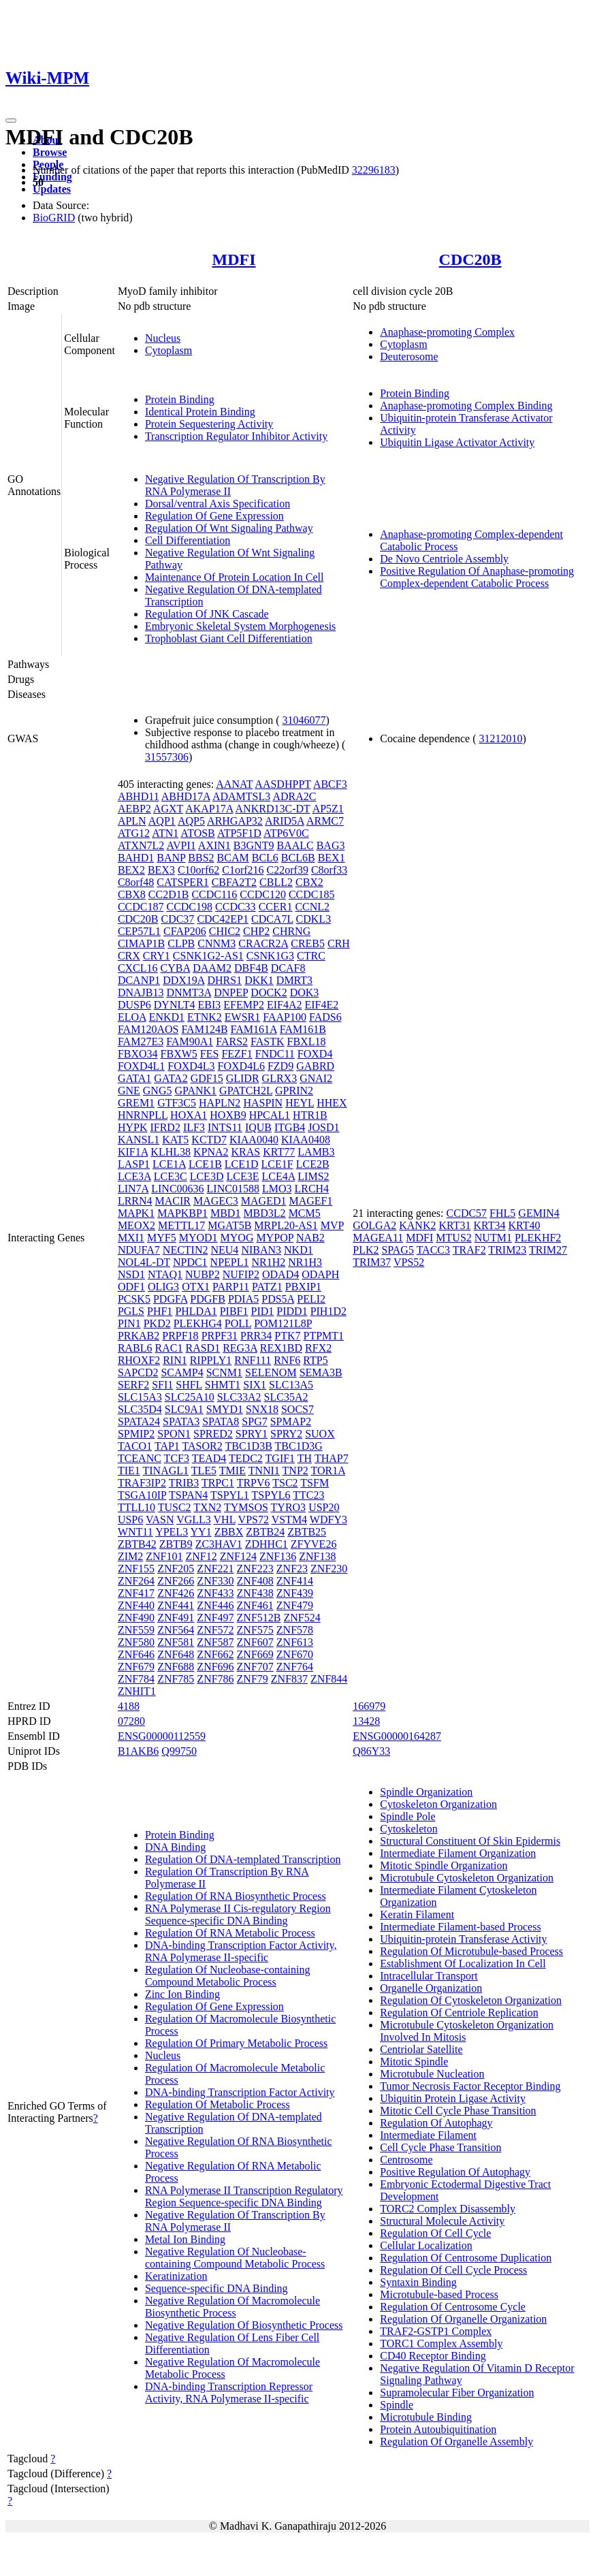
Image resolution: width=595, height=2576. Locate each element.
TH (305, 1458)
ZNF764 (294, 1666)
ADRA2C (294, 796)
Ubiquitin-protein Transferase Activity (463, 1939)
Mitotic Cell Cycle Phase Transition (458, 2110)
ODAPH (320, 1274)
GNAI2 (316, 1078)
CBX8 (132, 894)
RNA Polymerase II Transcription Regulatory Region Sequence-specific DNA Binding (244, 2196)
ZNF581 (175, 1642)
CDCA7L (272, 919)
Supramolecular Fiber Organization (457, 2392)
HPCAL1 (269, 1115)
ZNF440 (136, 1605)
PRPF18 (180, 1335)
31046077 (304, 720)
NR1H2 (269, 1262)
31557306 (167, 757)
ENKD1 (166, 1017)
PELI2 (311, 1299)
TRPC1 (218, 1483)
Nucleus (162, 338)
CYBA (176, 968)
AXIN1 (214, 845)
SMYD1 (224, 1409)
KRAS (246, 1152)
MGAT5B (229, 1225)
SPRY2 (286, 1434)
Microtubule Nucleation (432, 2074)
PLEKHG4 (198, 1323)
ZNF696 (215, 1666)
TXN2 (207, 1507)
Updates (52, 189)
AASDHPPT (282, 784)
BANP (171, 857)
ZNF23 (292, 1568)
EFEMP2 (243, 1005)
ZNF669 (255, 1654)
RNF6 (287, 1360)
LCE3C (170, 1176)
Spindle (396, 2405)
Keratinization (176, 2276)
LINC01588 (233, 1188)
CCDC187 (141, 906)
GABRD (315, 1066)
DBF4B (251, 968)
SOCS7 (297, 1409)
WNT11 (135, 1532)
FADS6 (325, 1017)
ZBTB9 (176, 1544)
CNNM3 (216, 943)
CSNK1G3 (270, 955)
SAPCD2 (138, 1372)
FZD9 (280, 1066)
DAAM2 (212, 968)
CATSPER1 (182, 882)
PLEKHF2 (538, 1237)
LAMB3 (316, 1152)
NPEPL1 (229, 1262)
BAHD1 (136, 857)
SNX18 (262, 1409)
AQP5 (191, 821)
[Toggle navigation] (10, 120)
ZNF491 (175, 1617)
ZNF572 (215, 1630)
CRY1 (156, 955)
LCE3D (207, 1176)
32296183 (374, 170)
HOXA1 (188, 1115)
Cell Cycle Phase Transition (440, 2147)
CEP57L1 (139, 931)
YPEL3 (171, 1532)
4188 (129, 1706)
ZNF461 (255, 1605)
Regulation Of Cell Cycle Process (453, 2270)
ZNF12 (200, 1556)
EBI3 (209, 1005)
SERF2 (133, 1384)
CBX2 (309, 882)
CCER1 (276, 906)
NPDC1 (190, 1262)
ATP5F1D (239, 833)
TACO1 (135, 1446)
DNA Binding (175, 1847)
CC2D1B (168, 894)
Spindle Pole (407, 1816)
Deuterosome (409, 356)
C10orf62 (198, 870)
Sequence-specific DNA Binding (216, 2288)
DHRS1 (224, 980)
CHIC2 (224, 931)
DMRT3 (294, 980)
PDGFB (207, 1299)
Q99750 (179, 1751)
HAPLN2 (219, 1103)
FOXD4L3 (190, 1066)
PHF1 (159, 1311)
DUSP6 (134, 1005)
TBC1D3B (248, 1446)
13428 (366, 1721)
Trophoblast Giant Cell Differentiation (228, 638)
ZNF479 (294, 1605)
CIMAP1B (141, 943)
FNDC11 (275, 1054)
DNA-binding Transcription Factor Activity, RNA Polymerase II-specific (241, 1951)
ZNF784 (136, 1679)
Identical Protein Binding (200, 411)
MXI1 (131, 1237)
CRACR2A (263, 943)
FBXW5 (179, 1054)
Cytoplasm (168, 350)
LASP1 (134, 1164)
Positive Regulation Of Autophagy (455, 2172)
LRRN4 (135, 1201)
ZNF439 (294, 1593)
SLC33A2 (239, 1397)
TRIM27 (548, 1250)
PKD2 (157, 1323)
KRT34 (490, 1225)
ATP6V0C (286, 833)
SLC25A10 (189, 1397)
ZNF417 (136, 1593)
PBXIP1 (303, 1286)
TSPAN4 (188, 1495)
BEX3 (161, 870)
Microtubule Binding (426, 2417)
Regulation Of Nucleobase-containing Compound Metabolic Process (227, 1976)
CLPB (181, 943)
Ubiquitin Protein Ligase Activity (453, 2098)
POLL (238, 1323)
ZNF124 (238, 1556)
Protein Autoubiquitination (438, 2429)
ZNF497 (215, 1617)
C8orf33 (329, 870)
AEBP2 (134, 808)
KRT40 (525, 1225)
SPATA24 (139, 1421)
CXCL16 (138, 968)
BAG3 (331, 845)
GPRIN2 (294, 1090)
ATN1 (165, 833)
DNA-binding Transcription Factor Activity (240, 2092)
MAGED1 (264, 1201)
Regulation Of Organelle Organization (463, 2319)
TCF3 (176, 1458)
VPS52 (408, 1262)
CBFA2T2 (234, 882)
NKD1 (298, 1250)
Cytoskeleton (408, 1828)
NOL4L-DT (144, 1262)
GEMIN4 (538, 1213)
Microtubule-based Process (439, 2294)
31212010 (501, 738)
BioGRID (54, 217)
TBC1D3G (299, 1446)
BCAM (233, 857)
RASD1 (202, 1348)
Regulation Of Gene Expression (214, 516)
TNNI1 (264, 1470)
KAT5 (175, 1139)
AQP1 (162, 821)
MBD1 (225, 1213)
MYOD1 (198, 1237)
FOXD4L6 (241, 1066)
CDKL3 (314, 919)
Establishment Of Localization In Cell (463, 1963)
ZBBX (229, 1532)
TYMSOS (246, 1507)
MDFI (234, 259)
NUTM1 (493, 1237)
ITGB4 (289, 1127)
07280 (131, 1721)
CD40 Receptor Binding (433, 2356)
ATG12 (134, 833)
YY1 (201, 1532)
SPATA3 (181, 1421)
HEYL (299, 1103)
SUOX (320, 1434)
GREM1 (136, 1103)
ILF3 (194, 1127)
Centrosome (406, 2159)
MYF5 (161, 1237)
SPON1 (174, 1434)
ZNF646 (136, 1654)
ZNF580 (136, 1642)
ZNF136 (277, 1556)
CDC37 (177, 919)
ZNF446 (215, 1605)
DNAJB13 (141, 992)
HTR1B (310, 1115)
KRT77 (279, 1152)
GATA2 (170, 1078)
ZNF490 (136, 1617)
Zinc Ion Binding (182, 1994)
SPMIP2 (136, 1434)
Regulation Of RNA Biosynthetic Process (235, 1896)
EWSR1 (242, 1017)
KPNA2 (211, 1152)
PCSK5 (134, 1299)
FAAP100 (284, 1017)
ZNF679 (136, 1666)
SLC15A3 (140, 1397)
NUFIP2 (241, 1274)
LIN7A (133, 1188)
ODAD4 (280, 1274)
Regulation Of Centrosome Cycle (453, 2306)
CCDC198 (189, 906)
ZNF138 (317, 1556)
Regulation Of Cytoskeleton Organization (471, 2000)
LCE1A (169, 1164)
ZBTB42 (137, 1544)
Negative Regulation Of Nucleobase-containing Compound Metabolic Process (235, 2258)
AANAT (234, 784)
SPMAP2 (290, 1421)
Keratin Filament (417, 1914)
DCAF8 (288, 968)
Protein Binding (179, 399)
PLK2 (366, 1250)
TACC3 (433, 1250)
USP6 (130, 1519)
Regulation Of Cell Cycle (435, 2233)
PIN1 (129, 1323)
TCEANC (139, 1458)
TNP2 (295, 1470)
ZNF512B (259, 1617)
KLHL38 (170, 1152)
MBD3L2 (264, 1213)
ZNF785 (175, 1679)
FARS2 (232, 1041)
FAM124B (204, 1029)
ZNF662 (215, 1654)
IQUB (258, 1127)
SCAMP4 (182, 1372)
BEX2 (131, 870)
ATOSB (197, 833)
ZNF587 (215, 1642)
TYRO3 (288, 1507)
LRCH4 (311, 1188)
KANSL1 (138, 1139)
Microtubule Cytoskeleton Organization (466, 1877)
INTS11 (225, 1127)
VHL (225, 1519)
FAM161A (254, 1029)
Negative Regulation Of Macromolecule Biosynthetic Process (232, 2307)
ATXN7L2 (141, 845)
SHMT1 (222, 1384)
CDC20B (470, 259)
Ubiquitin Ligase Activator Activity (457, 442)
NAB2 (310, 1237)
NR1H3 (305, 1262)
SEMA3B (321, 1372)
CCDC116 (214, 894)
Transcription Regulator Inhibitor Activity (236, 436)
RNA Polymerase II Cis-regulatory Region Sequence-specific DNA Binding (238, 1914)
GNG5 (157, 1090)
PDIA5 (243, 1299)
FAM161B (303, 1029)
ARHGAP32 (235, 821)
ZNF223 (255, 1568)
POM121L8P (283, 1323)
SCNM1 (224, 1372)
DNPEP (231, 992)
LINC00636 (177, 1188)
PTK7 (287, 1335)
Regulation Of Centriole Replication (459, 2012)
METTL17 (181, 1225)
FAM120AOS (148, 1029)
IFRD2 (165, 1127)
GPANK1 (195, 1090)
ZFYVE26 (314, 1544)
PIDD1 (291, 1311)
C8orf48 (136, 882)
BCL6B (298, 857)
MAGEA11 (378, 1237)
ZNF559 (136, 1630)
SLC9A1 (184, 1409)
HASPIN (263, 1103)
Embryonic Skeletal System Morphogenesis (240, 626)
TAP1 (167, 1446)
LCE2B (312, 1164)
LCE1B (205, 1164)
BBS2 (201, 857)
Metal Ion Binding (185, 2239)
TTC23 (308, 1495)
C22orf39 (287, 870)
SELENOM (271, 1372)
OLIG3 (163, 1286)
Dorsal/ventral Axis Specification (217, 503)
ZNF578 (294, 1630)
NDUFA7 (139, 1250)
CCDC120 (263, 894)
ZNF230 (328, 1568)
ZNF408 (255, 1581)
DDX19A (183, 980)
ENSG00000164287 (397, 1736)
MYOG (237, 1237)
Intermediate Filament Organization (458, 1853)
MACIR (173, 1201)
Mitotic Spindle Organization (443, 1865)
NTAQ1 (165, 1274)
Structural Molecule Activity (442, 2221)
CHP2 (256, 931)
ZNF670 (294, 1654)
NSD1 (131, 1274)
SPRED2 (213, 1434)
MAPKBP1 (182, 1213)
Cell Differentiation (187, 540)
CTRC (311, 955)
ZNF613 (294, 1642)
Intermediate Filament (428, 2135)
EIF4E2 (321, 1005)
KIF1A (133, 1152)
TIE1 (129, 1470)
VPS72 (253, 1519)
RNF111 (252, 1360)
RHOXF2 (139, 1360)
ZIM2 (130, 1556)
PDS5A (277, 1299)
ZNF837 (289, 1679)
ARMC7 (325, 821)
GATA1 (134, 1078)
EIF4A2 (284, 1005)
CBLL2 (276, 882)
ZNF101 (164, 1556)
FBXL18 (306, 1041)
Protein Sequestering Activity (209, 424)
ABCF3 (330, 784)
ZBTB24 (265, 1532)
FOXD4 (315, 1054)
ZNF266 (175, 1581)
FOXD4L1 (141, 1066)
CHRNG (291, 931)
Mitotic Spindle (414, 2061)
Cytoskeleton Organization (438, 1804)
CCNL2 (312, 906)
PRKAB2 (138, 1335)
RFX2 (318, 1348)
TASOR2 (202, 1446)
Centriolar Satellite (421, 2049)
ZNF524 (302, 1617)
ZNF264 (136, 1581)
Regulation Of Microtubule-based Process (471, 1951)
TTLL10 (136, 1507)
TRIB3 (184, 1483)
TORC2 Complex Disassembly (447, 2208)
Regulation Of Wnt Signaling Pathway (229, 528)
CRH (338, 943)
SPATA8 (220, 1421)
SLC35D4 (140, 1409)
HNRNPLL (142, 1115)
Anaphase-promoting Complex (447, 332)
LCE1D (242, 1164)
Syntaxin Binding (418, 2282)
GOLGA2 (374, 1225)
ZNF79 (252, 1679)
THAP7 (332, 1458)
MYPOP (274, 1237)
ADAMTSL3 (241, 796)
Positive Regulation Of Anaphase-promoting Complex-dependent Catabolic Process (477, 577)
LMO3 (277, 1188)
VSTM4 (289, 1519)
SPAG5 (397, 1250)
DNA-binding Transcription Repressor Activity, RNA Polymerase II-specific (228, 2392)
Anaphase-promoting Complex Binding (466, 405)
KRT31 (454, 1225)
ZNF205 (175, 1568)
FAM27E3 (140, 1041)
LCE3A (134, 1176)
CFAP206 (184, 931)
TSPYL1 (229, 1495)
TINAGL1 (165, 1470)
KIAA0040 (253, 1139)
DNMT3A (188, 992)
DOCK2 (269, 992)
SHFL (189, 1384)
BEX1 (331, 857)
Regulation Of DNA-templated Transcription (243, 1859)
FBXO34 (138, 1054)
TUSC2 (174, 1507)
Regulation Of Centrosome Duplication (465, 2257)
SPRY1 (252, 1434)
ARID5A (284, 821)
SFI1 (162, 1384)
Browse (50, 152)
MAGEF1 (310, 1201)
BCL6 (265, 857)
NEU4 (224, 1250)
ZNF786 (215, 1679)
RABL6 (135, 1348)
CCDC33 (235, 906)
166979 (369, 1706)
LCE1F (277, 1164)
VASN (160, 1519)
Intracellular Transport (429, 1976)
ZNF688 (175, 1666)
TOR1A (328, 1470)
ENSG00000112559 (162, 1736)
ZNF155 (136, 1568)
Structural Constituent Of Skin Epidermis (470, 1841)
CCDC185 (312, 894)
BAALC (294, 845)
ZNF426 (175, 1593)
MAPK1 (136, 1213)
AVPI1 (180, 845)
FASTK (268, 1041)
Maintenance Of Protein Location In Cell (234, 577)
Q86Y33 (371, 1751)
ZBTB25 (306, 1532)
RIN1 (175, 1360)
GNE (129, 1090)
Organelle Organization (431, 1988)
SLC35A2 (286, 1397)
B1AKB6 (138, 1751)
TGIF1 (280, 1458)
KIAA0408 (305, 1139)
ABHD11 (138, 796)
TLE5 (203, 1470)
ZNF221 (215, 1568)
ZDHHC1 (266, 1544)
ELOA (132, 1017)
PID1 (262, 1311)
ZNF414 (294, 1581)
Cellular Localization (426, 2245)
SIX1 (254, 1384)
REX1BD (281, 1348)
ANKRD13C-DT (273, 808)
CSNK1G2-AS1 (208, 955)
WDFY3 (328, 1519)
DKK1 (259, 980)
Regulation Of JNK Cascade (207, 614)
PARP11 (230, 1286)
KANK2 (417, 1225)
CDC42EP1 (222, 919)
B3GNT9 (254, 845)
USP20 (323, 1507)
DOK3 (304, 992)
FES (209, 1054)
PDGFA (170, 1299)
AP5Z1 (328, 808)
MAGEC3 (215, 1201)
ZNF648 (175, 1654)
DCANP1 (139, 980)
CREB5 (308, 943)
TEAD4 (209, 1458)
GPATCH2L (245, 1090)
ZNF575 (255, 1630)
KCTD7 (209, 1139)
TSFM (314, 1483)
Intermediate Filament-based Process (460, 1927)
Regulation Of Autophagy (436, 2123)
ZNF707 (255, 1666)
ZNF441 (175, 1605)
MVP (332, 1225)
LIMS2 (313, 1176)
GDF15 (207, 1078)
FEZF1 (236, 1054)
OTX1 (196, 1286)
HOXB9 (228, 1115)
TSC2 (285, 1483)
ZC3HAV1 (218, 1544)
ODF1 (131, 1286)
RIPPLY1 (211, 1360)
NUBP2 (202, 1274)
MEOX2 (136, 1225)
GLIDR (242, 1078)
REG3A (240, 1348)
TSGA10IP (142, 1495)
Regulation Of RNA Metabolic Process (230, 1933)
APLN (132, 821)
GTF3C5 (176, 1103)
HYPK (133, 1127)
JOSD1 (323, 1127)
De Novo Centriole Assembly (444, 559)
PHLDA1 (195, 1311)
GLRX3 (280, 1078)
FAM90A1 (189, 1041)
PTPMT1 (323, 1335)
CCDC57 (467, 1213)
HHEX (332, 1103)
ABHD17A (185, 796)
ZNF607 (255, 1642)
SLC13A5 (291, 1384)
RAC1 (169, 1348)
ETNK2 (204, 1017)
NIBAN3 (261, 1250)
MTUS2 (453, 1237)
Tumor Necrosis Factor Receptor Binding (470, 2086)
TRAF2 (469, 1250)
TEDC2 (246, 1458)
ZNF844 (328, 1679)
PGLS (131, 1311)
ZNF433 (215, 1593)
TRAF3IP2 (142, 1483)
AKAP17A (209, 808)
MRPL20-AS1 (285, 1225)
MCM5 (305, 1213)
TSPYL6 (271, 1495)
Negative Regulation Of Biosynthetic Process (244, 2325)
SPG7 (254, 1421)
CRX (129, 955)
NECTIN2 (185, 1250)
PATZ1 (267, 1286)
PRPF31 (220, 1335)
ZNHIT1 (137, 1691)
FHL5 (502, 1213)
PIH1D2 (328, 1311)
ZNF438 (255, 1593)
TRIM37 (372, 1262)
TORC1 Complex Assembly (441, 2343)
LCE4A (278, 1176)
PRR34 (256, 1335)
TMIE (232, 1470)
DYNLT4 (174, 1005)
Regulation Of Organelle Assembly (456, 2441)
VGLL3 (193, 1519)
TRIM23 (507, 1250)
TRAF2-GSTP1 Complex (436, 2331)
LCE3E (242, 1176)
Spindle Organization (426, 1792)
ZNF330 (215, 1581)
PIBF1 (234, 1311)
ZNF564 (175, 1630)
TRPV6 (253, 1483)
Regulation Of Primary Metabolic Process (236, 2043)
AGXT (168, 808)
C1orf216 (242, 870)
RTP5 (315, 1360)
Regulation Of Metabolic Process (217, 2104)
